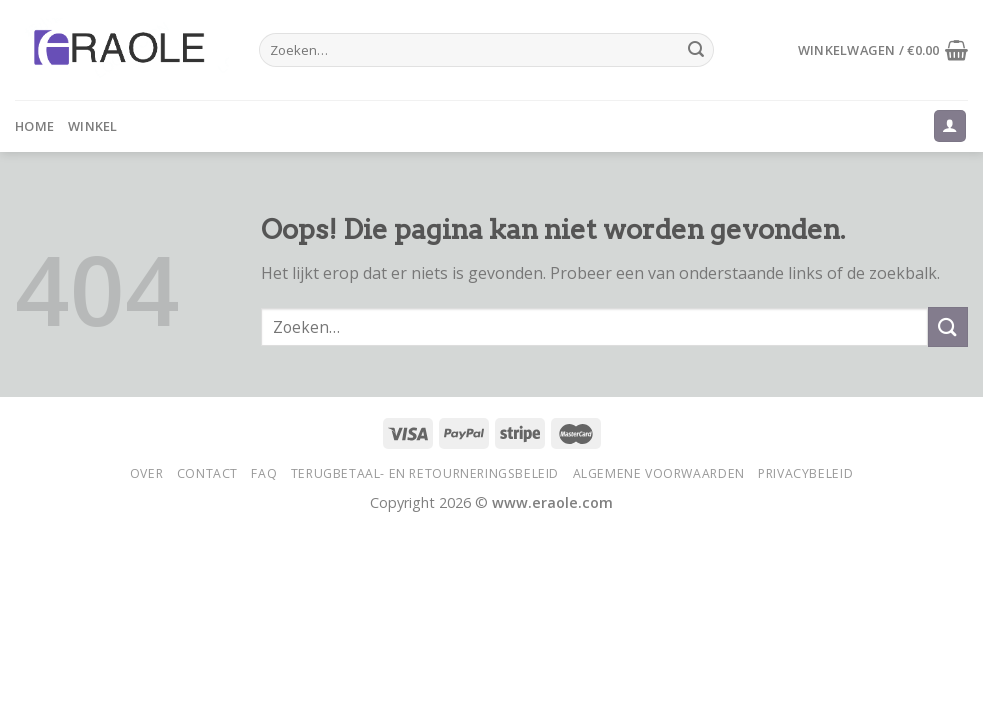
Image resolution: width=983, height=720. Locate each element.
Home (34, 126)
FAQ (264, 473)
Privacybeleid (805, 473)
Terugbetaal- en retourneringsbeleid (425, 473)
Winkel (93, 126)
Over (146, 473)
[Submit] (696, 50)
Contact (207, 473)
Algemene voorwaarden (659, 473)
